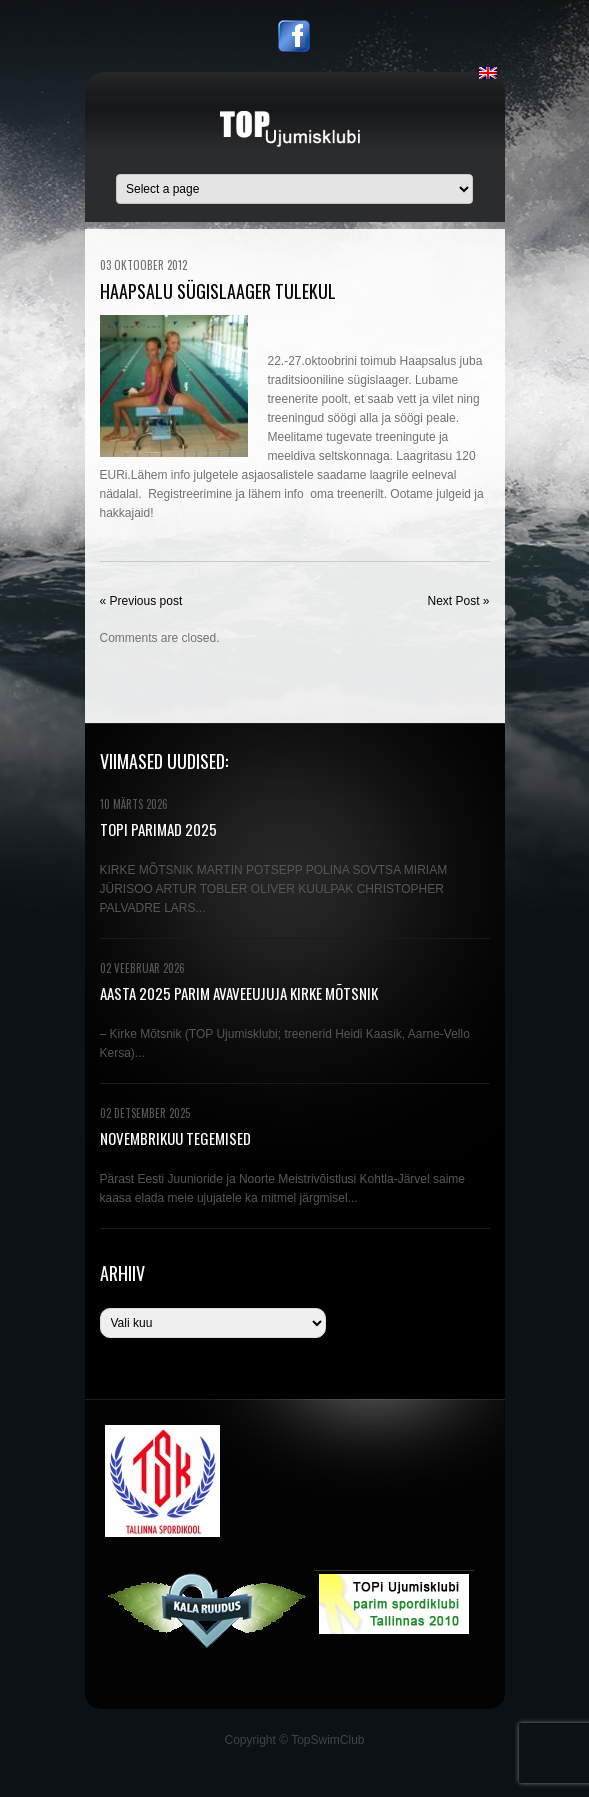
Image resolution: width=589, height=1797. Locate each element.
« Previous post (141, 601)
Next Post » (458, 601)
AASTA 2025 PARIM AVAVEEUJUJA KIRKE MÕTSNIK (239, 993)
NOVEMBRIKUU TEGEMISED (175, 1138)
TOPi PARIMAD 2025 (158, 829)
